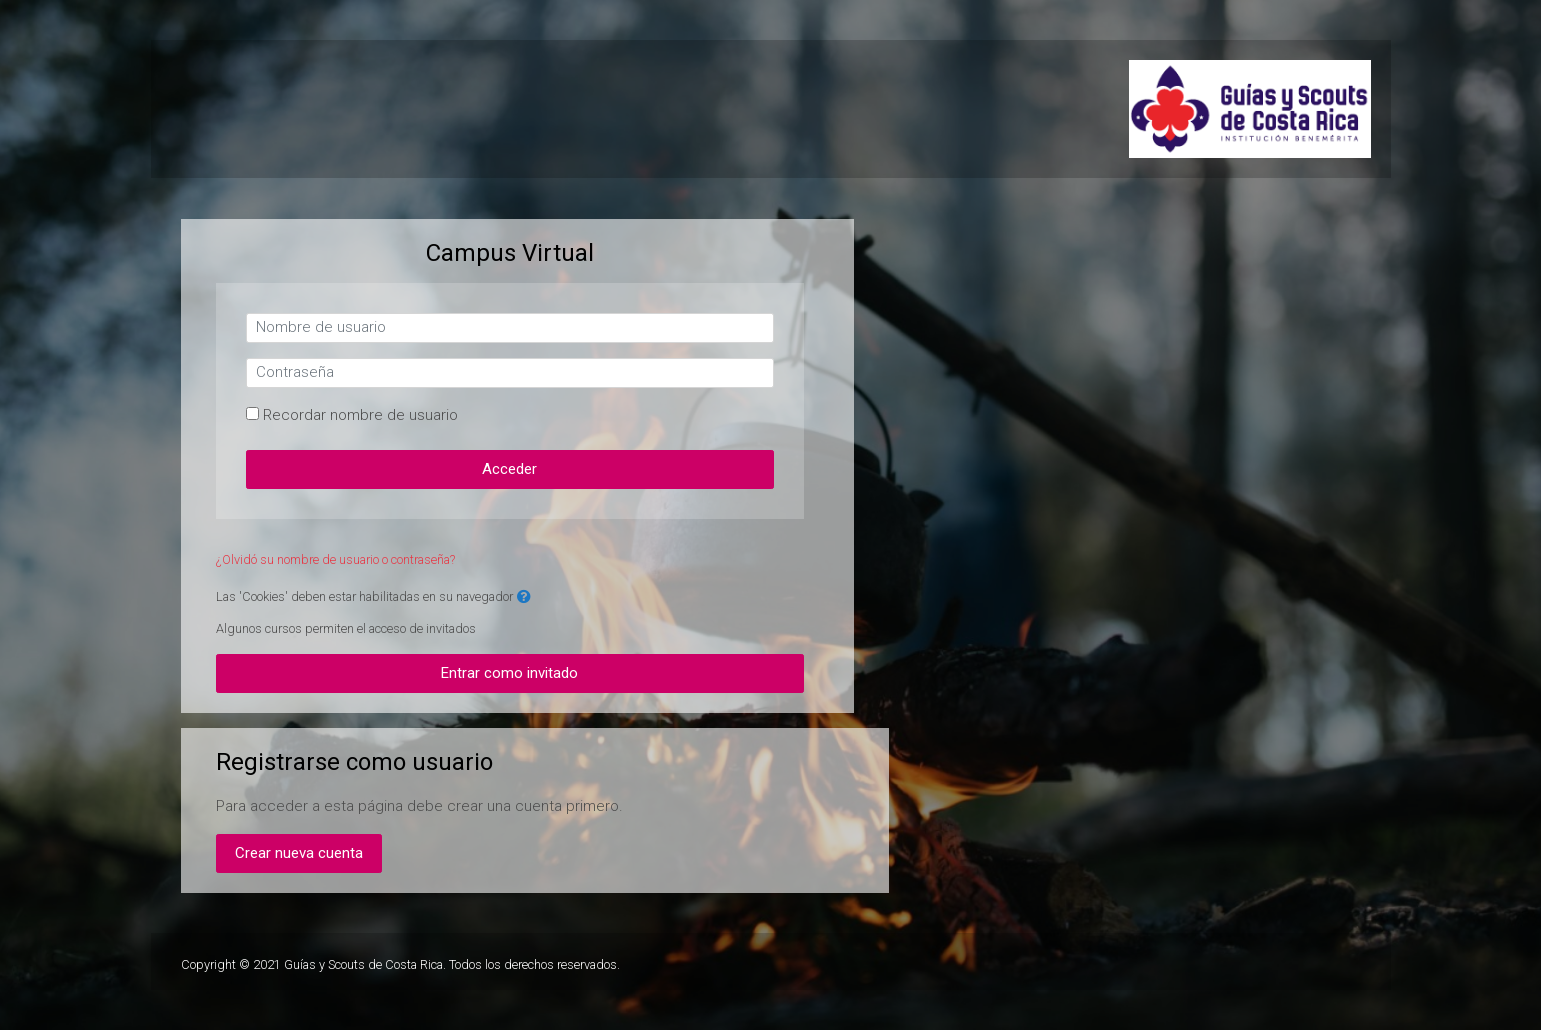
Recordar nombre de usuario (360, 415)
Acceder (509, 469)
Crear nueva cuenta (299, 853)
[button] (524, 597)
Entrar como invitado (509, 673)
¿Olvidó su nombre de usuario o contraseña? (335, 559)
